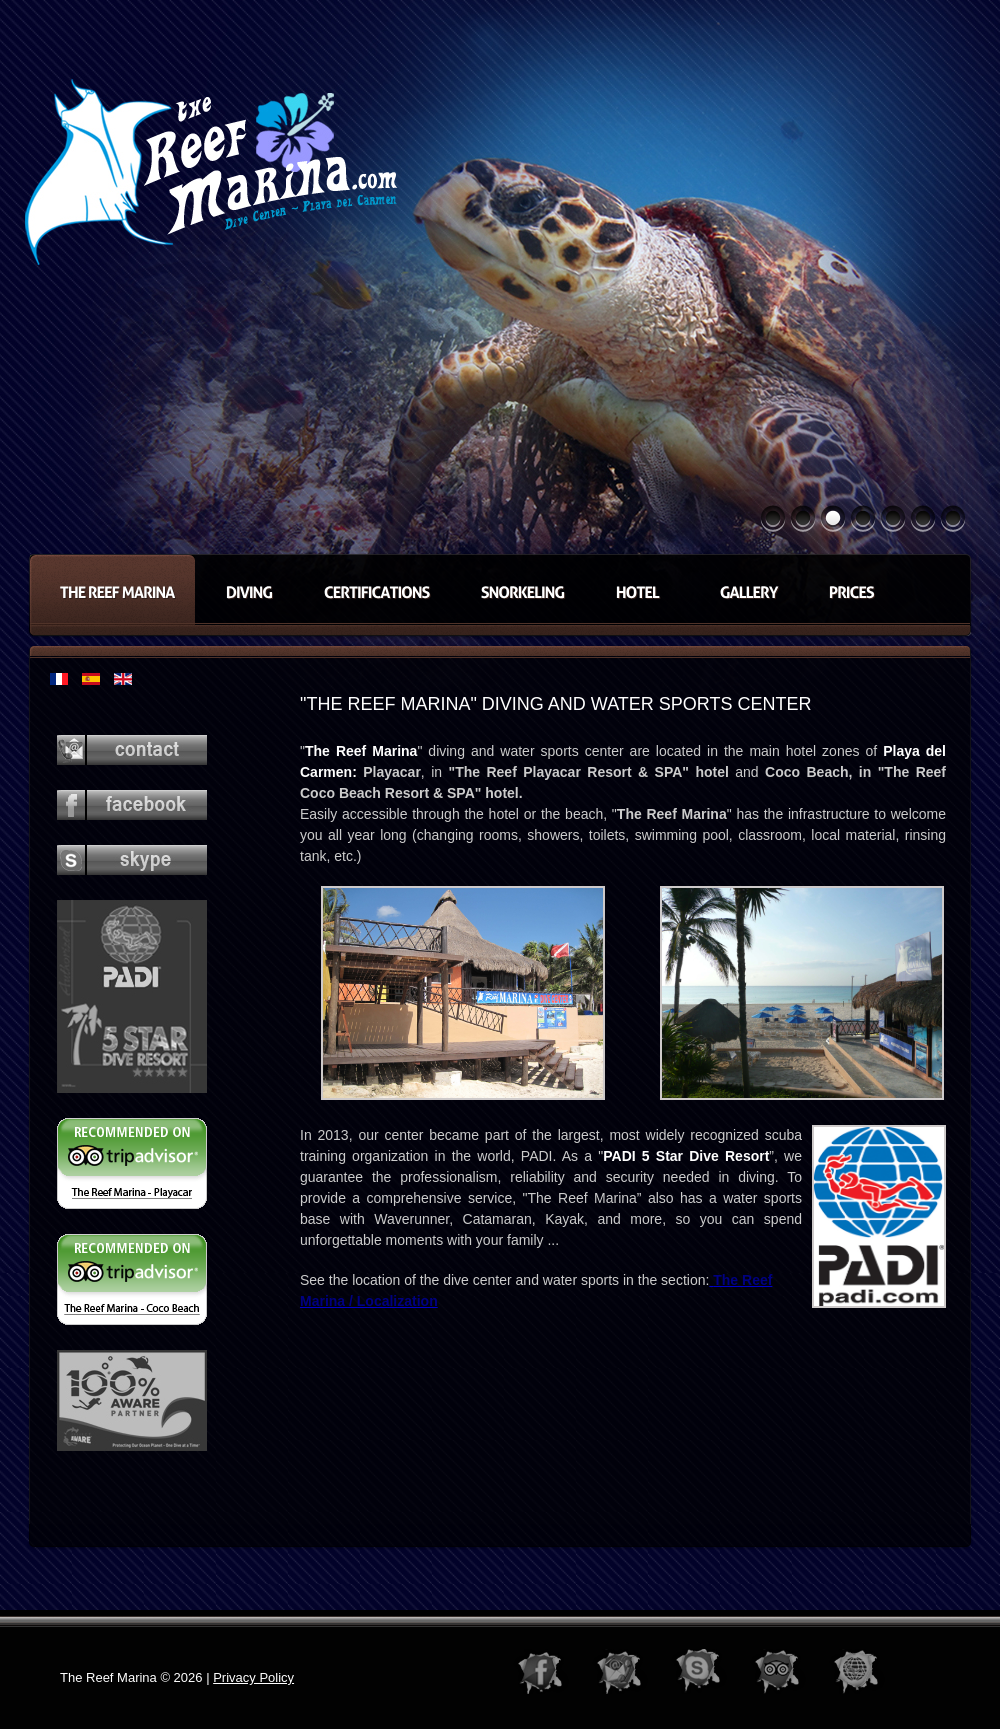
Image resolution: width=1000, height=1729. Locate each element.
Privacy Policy (253, 1677)
